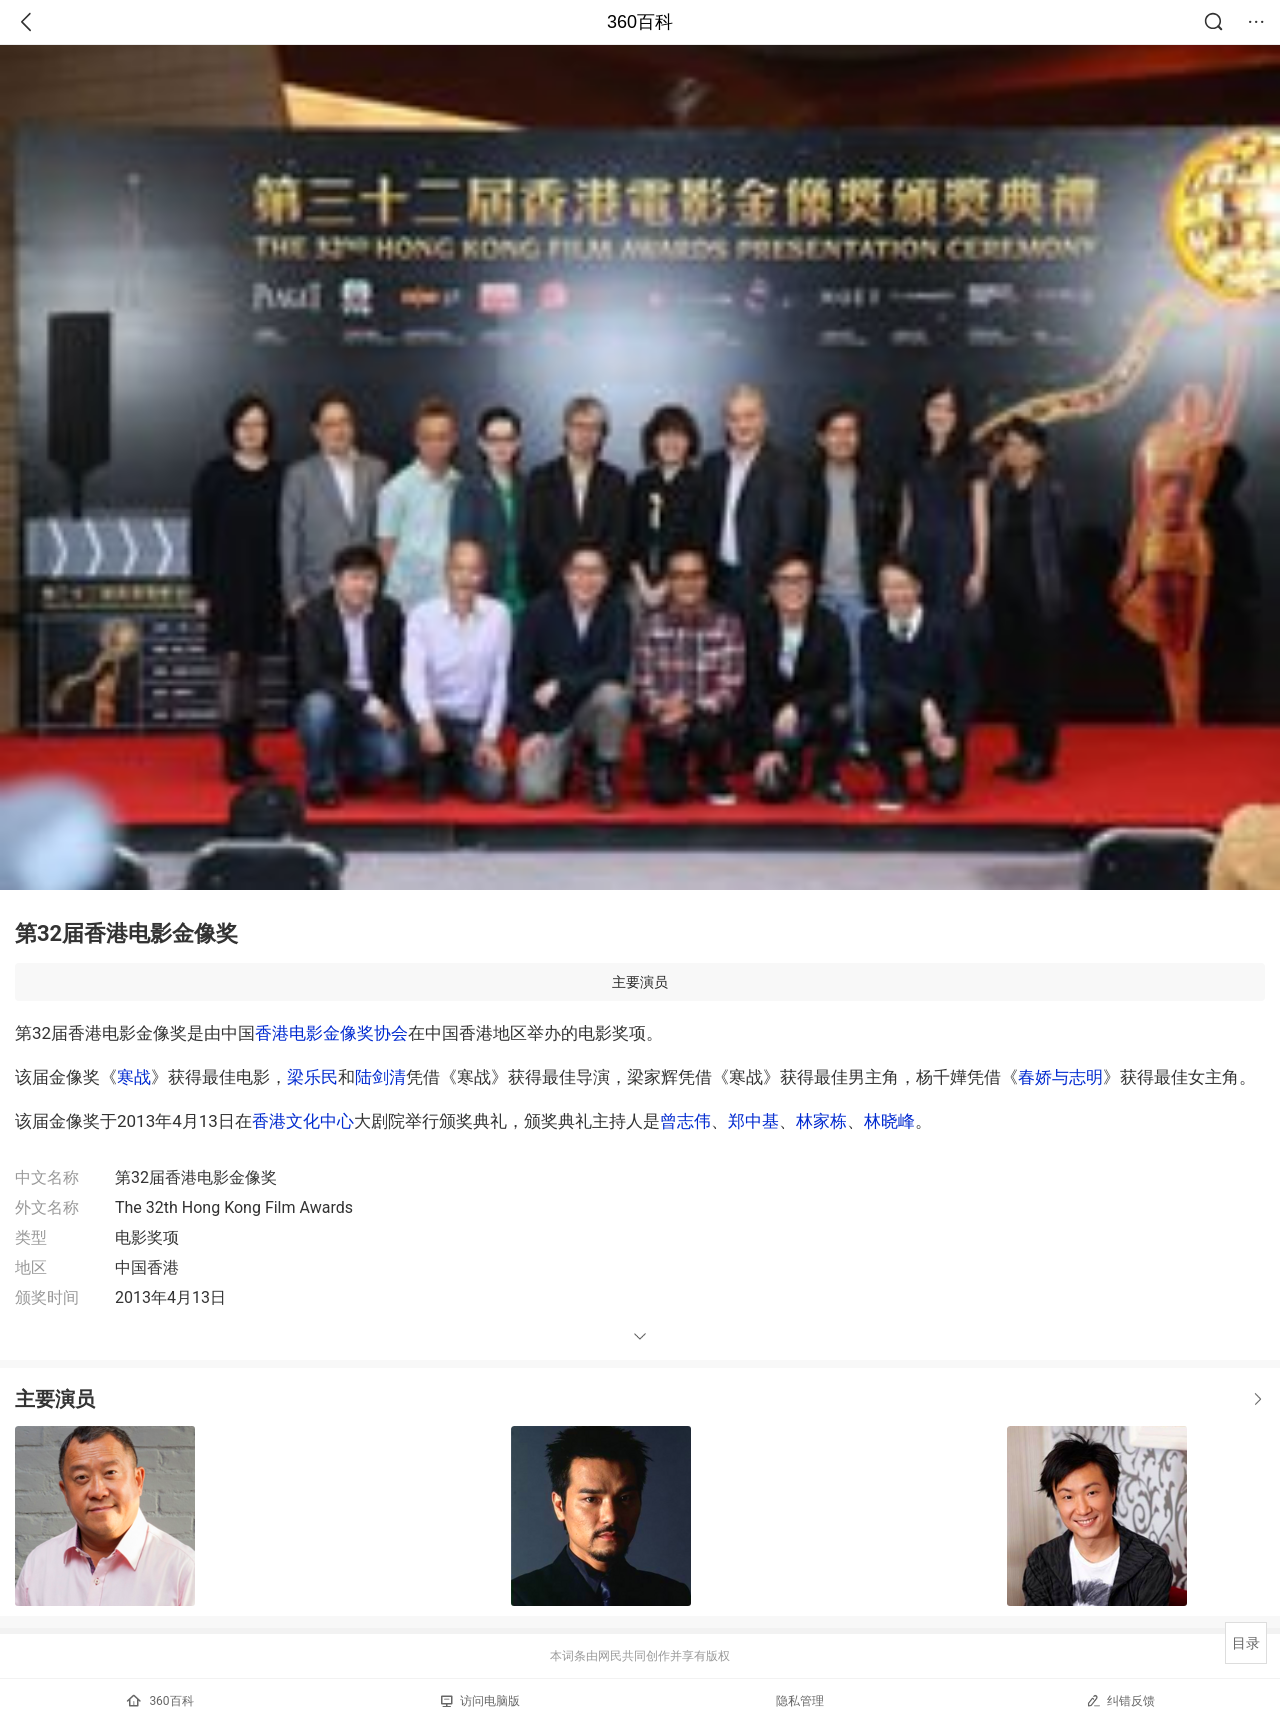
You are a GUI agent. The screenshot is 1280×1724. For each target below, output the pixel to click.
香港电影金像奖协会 (331, 1033)
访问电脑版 (480, 1701)
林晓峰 (889, 1121)
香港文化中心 (303, 1121)
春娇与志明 (1060, 1077)
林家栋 (821, 1121)
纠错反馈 (1120, 1700)
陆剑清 (380, 1077)
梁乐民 (312, 1077)
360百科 (640, 22)
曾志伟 (685, 1121)
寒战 (134, 1077)
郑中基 (753, 1121)
